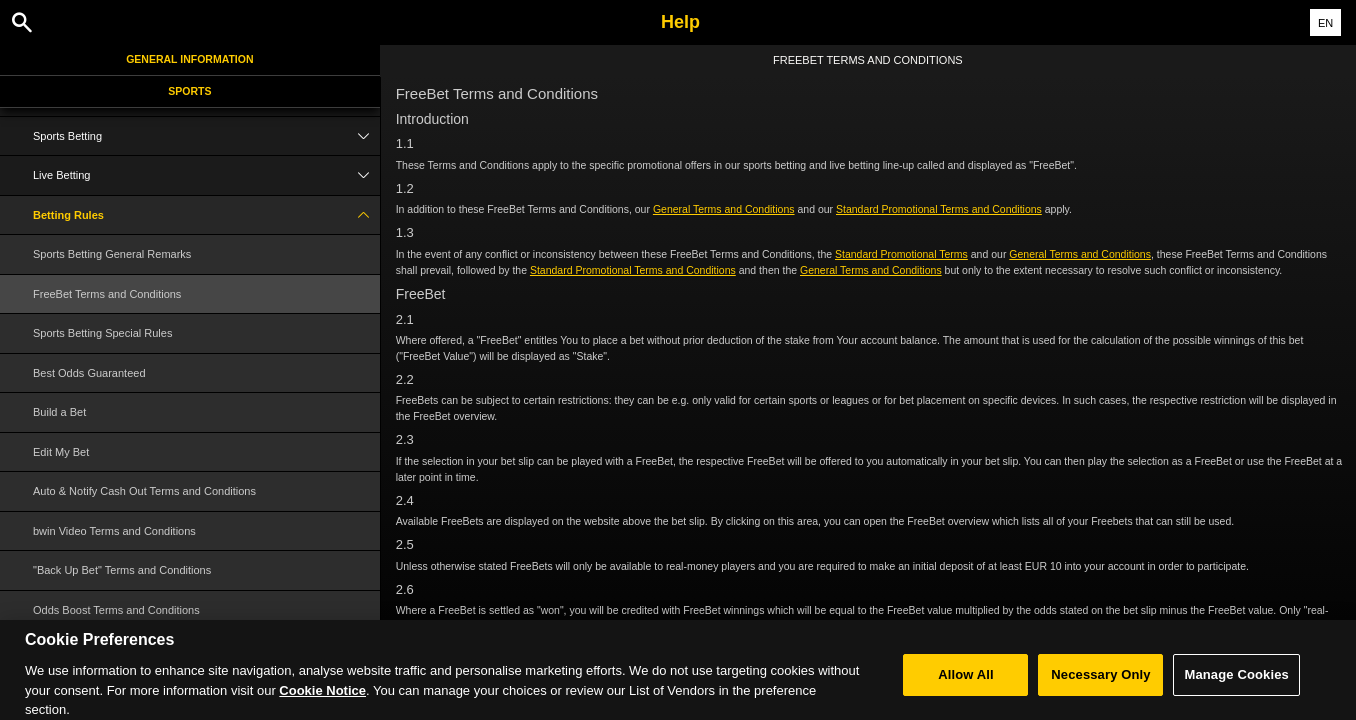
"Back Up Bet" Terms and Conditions (122, 570)
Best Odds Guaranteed (89, 373)
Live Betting (206, 175)
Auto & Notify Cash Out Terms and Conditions (144, 491)
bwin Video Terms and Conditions (114, 531)
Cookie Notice (322, 697)
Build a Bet (59, 412)
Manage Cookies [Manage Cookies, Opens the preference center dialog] (1236, 682)
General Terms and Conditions (724, 209)
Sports (189, 91)
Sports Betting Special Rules (102, 333)
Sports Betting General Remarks (112, 254)
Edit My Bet (61, 452)
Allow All (966, 682)
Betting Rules (206, 215)
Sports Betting (206, 136)
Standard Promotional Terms (901, 254)
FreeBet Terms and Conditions (107, 294)
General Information (189, 59)
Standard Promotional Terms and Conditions (939, 209)
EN (1325, 23)
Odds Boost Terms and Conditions (116, 610)
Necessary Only (1100, 682)
